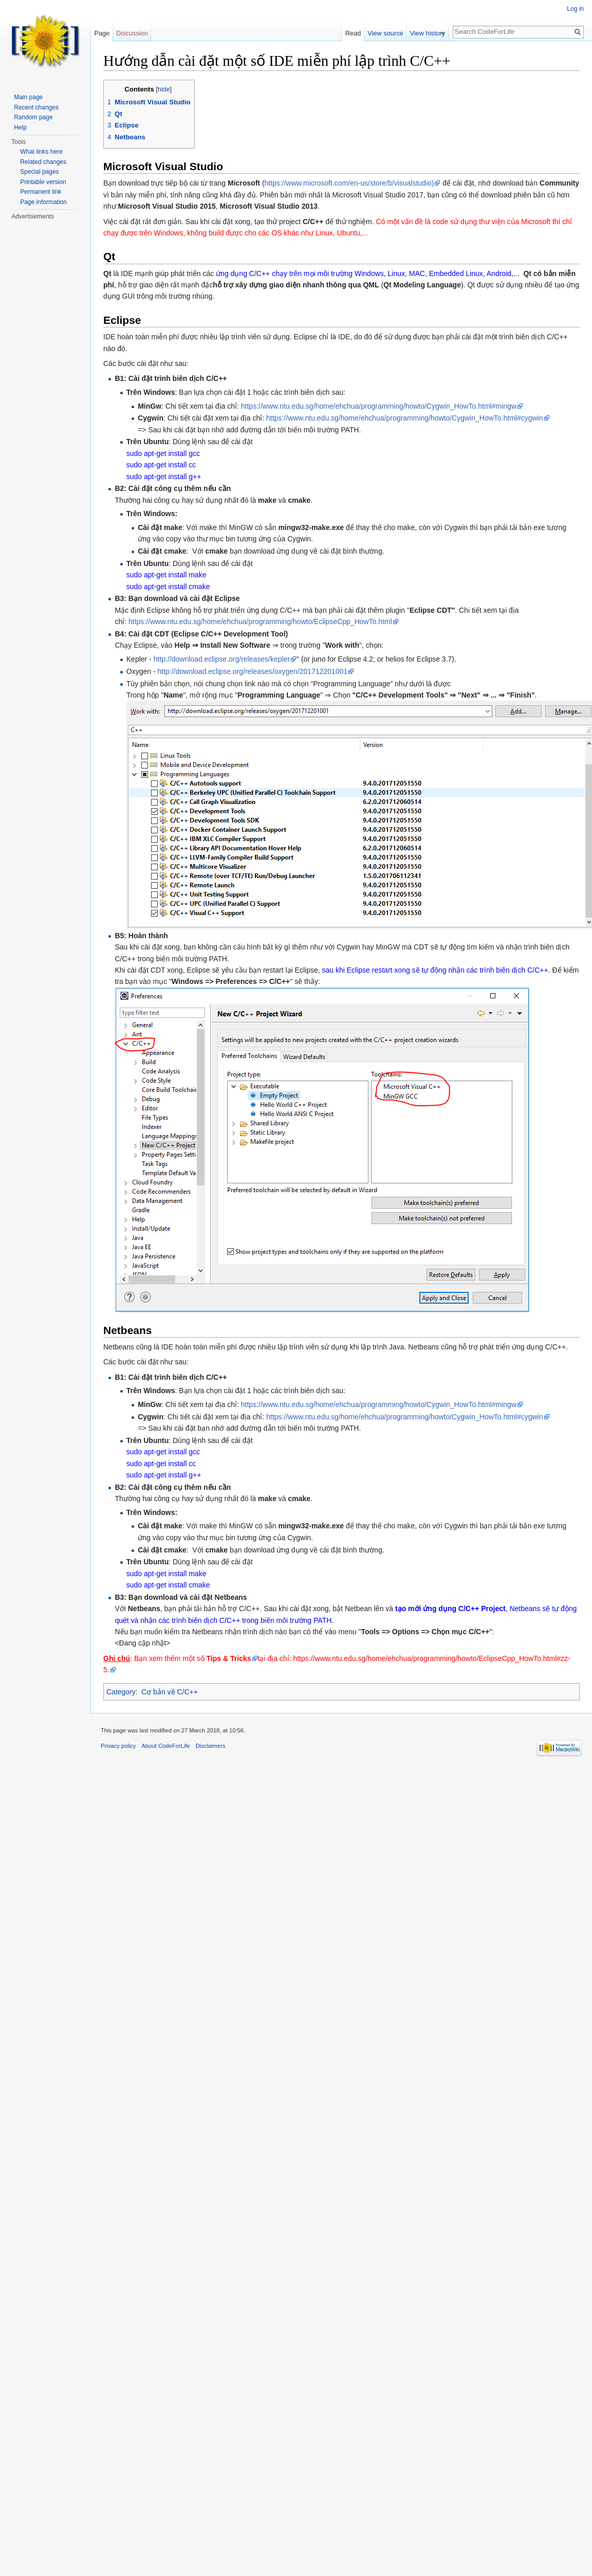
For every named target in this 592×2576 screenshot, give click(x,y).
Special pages (39, 171)
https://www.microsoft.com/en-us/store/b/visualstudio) (349, 183)
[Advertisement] (51, 283)
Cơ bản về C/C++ (169, 1692)
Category (121, 1692)
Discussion (132, 33)
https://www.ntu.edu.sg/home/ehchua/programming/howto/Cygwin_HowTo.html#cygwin (404, 418)
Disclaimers (211, 1746)
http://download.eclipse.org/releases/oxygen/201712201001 (252, 671)
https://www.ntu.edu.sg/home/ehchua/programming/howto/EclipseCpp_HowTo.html (260, 621)
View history (433, 33)
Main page (28, 97)
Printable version (43, 182)
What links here (41, 151)
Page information (43, 202)
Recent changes (36, 107)
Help (20, 127)
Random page (33, 117)
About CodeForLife (166, 1746)
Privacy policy (118, 1746)
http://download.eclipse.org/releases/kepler (222, 659)
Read (358, 33)
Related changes (43, 162)
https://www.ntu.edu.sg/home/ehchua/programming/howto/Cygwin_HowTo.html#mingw (378, 406)
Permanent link (40, 191)
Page (101, 33)
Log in (575, 8)
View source (391, 33)
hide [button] (164, 89)
